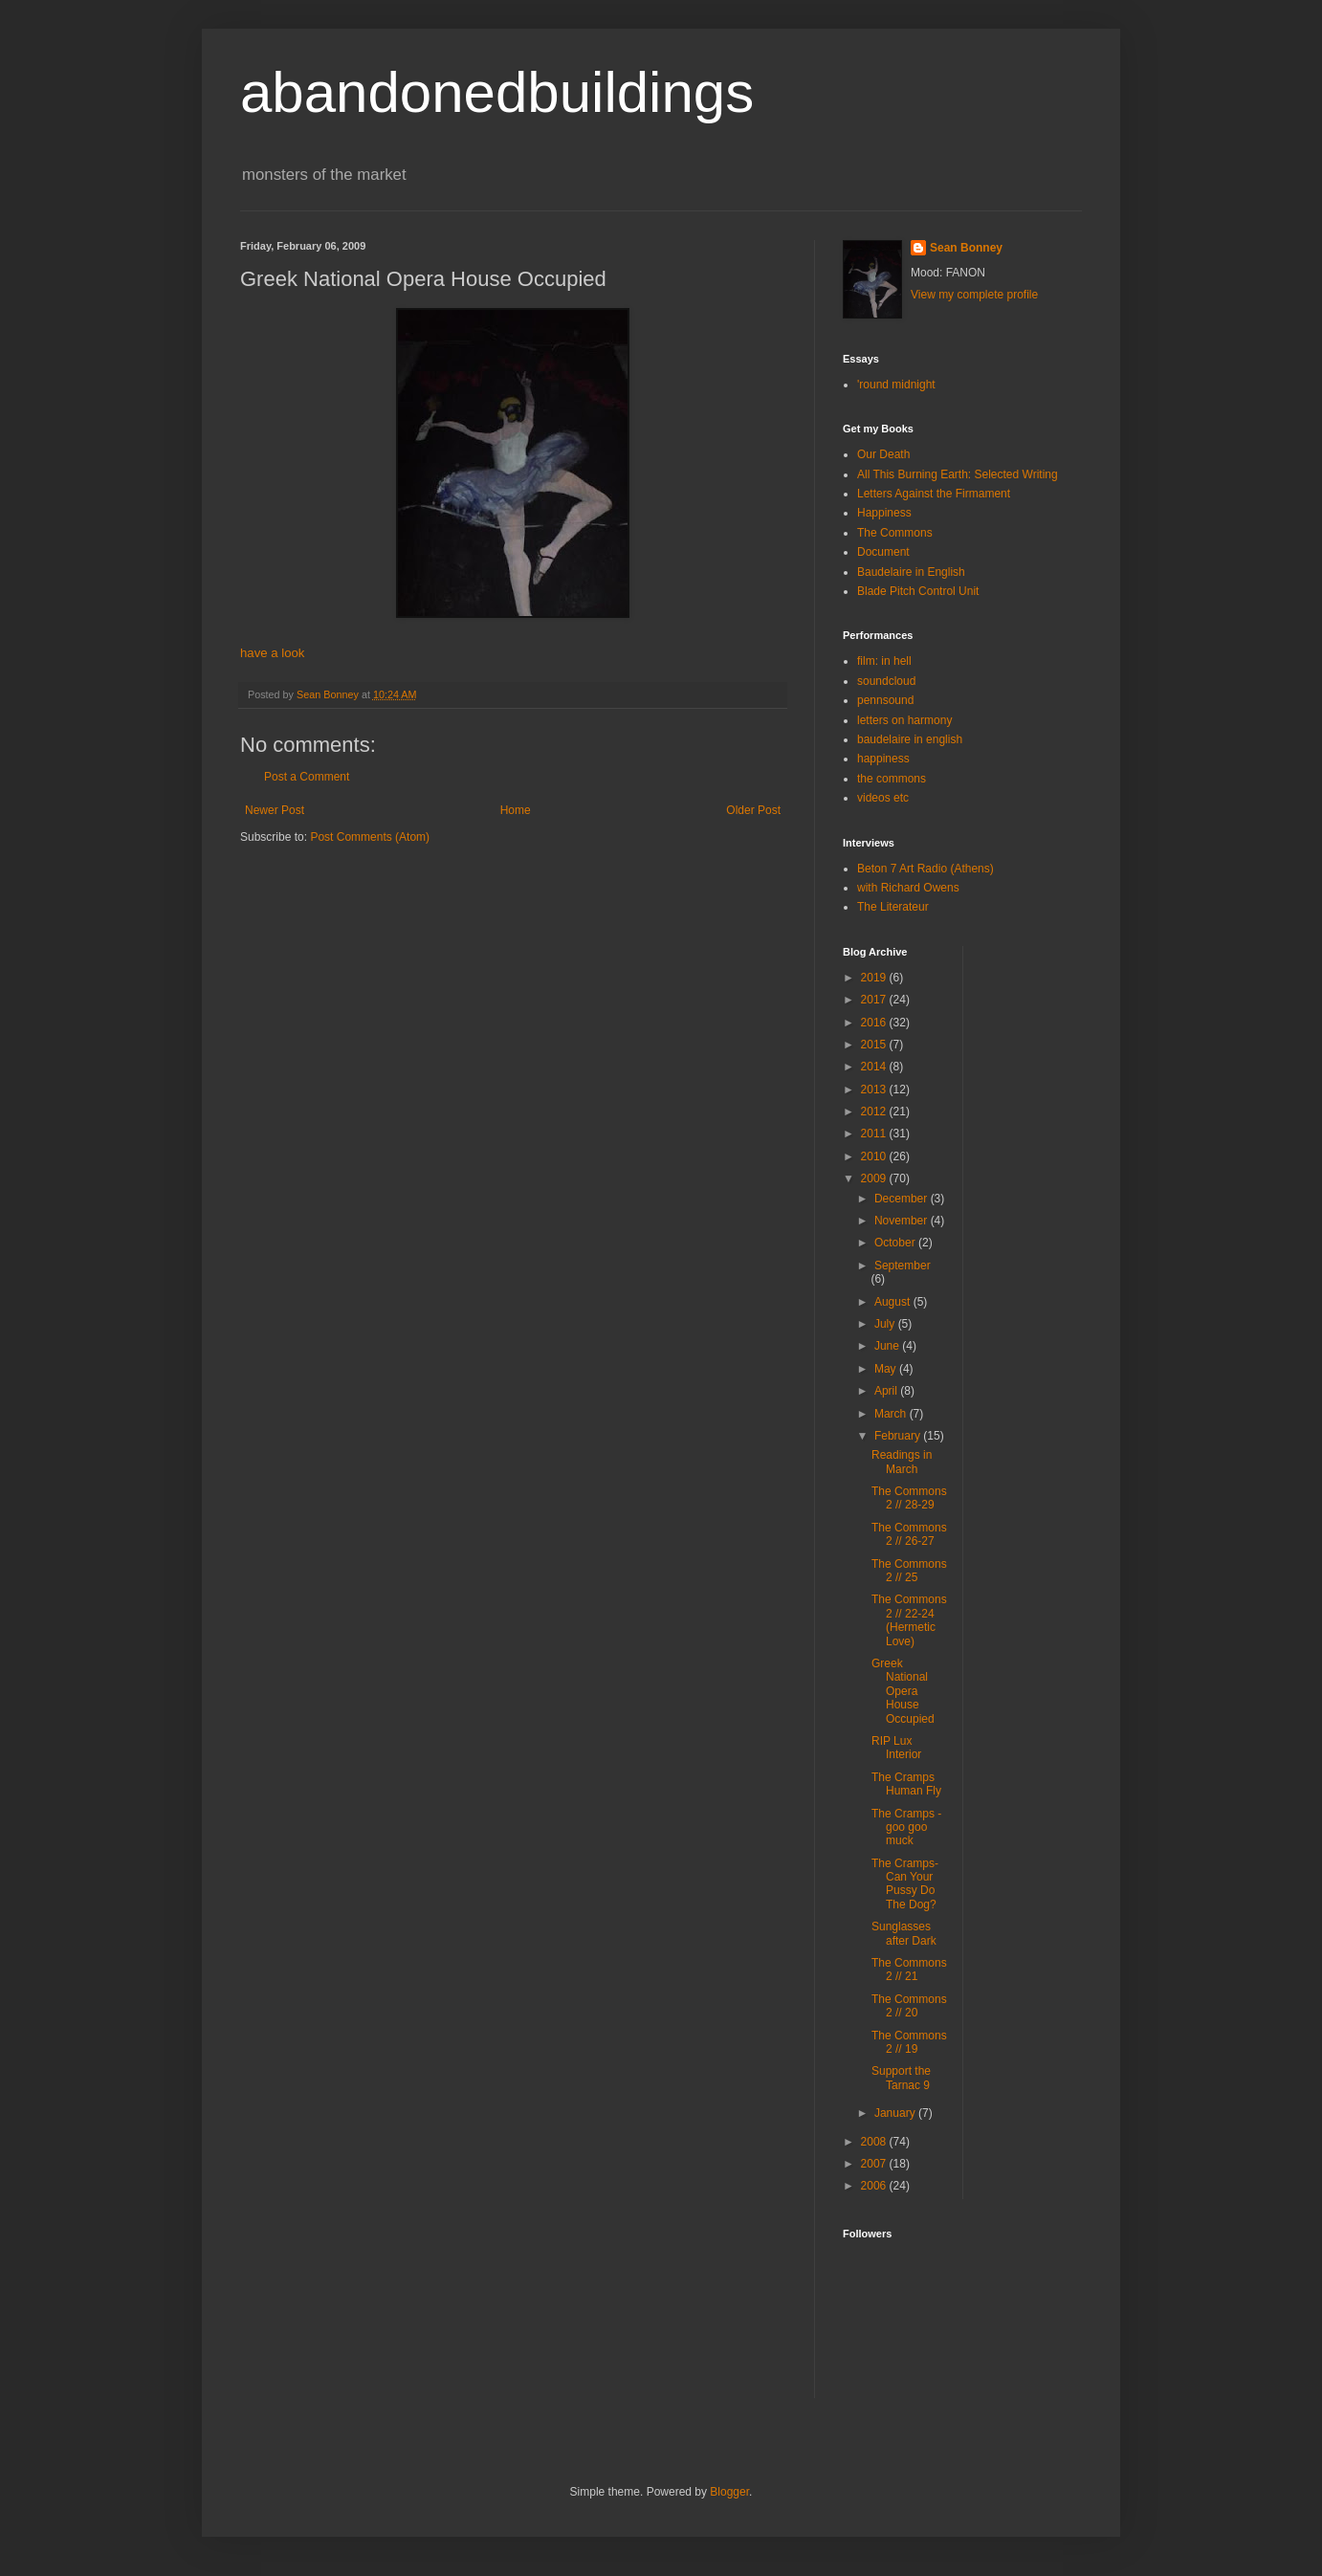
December (902, 1198)
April (887, 1391)
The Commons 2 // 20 (909, 2006)
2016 (875, 1022)
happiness (883, 758)
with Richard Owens (908, 887)
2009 (875, 1178)
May (886, 1369)
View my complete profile (974, 294)
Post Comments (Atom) (370, 837)
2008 (875, 2141)
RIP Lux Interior (896, 1747)
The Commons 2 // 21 (909, 1969)
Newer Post (274, 810)
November (902, 1220)
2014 (875, 1066)
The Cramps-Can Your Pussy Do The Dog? (904, 1884)
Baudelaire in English (911, 572)
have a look (272, 653)
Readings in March (901, 1461)
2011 (875, 1133)
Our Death (883, 454)
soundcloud (886, 681)
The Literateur (893, 907)
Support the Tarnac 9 (901, 2077)
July (886, 1324)
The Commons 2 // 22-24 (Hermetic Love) (909, 1620)
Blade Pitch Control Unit (918, 591)
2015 (875, 1044)
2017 (875, 999)
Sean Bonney (966, 247)
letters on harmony (904, 720)
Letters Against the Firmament (933, 493)
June (888, 1346)
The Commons (895, 532)
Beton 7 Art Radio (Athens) (925, 868)
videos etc (883, 797)
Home (515, 810)
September (902, 1265)
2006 (875, 2185)
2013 (875, 1089)
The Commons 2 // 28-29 (909, 1498)
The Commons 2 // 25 (909, 1570)
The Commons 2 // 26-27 (909, 1534)
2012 (875, 1111)
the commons (891, 778)
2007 (875, 2163)
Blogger (729, 2492)
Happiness (884, 512)
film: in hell (884, 661)
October (896, 1242)
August (894, 1302)
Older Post (753, 810)
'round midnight (896, 384)
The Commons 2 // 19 (909, 2042)
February (898, 1435)
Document (883, 552)
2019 (875, 977)
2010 (875, 1156)
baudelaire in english (909, 739)
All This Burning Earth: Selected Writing (957, 474)
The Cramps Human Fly (906, 1784)
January (896, 2113)
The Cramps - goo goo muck (906, 1827)
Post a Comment (306, 776)
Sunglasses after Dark (903, 1933)
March (892, 1413)
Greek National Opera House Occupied (903, 1691)
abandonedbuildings (497, 92)
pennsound (885, 700)
